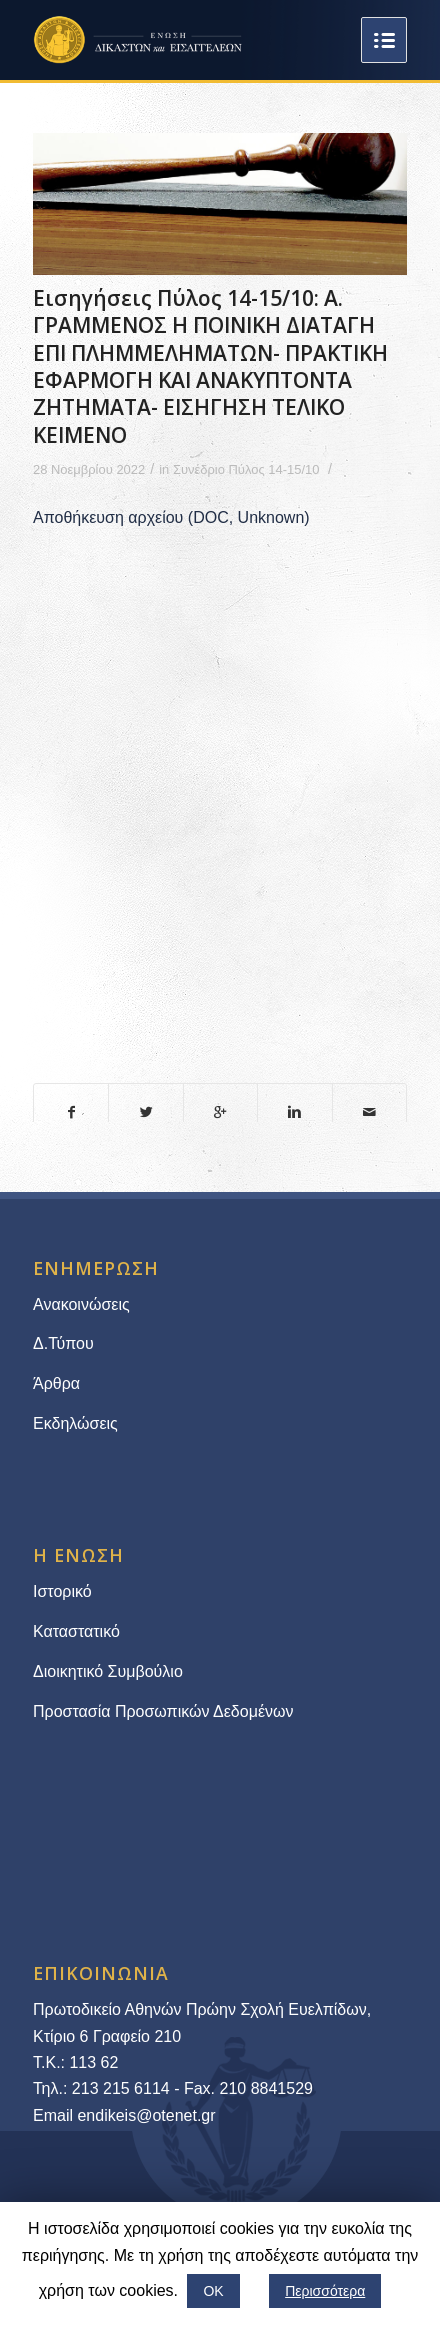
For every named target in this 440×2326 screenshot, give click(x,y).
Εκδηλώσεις (75, 1423)
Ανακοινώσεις (81, 1304)
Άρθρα (56, 1383)
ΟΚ (213, 2291)
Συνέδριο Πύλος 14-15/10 (246, 469)
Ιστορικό (62, 1591)
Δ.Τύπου (63, 1343)
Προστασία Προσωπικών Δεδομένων (163, 1711)
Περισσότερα (325, 2291)
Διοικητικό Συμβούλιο (108, 1671)
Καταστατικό (78, 1631)
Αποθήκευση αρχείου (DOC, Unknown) (171, 517)
